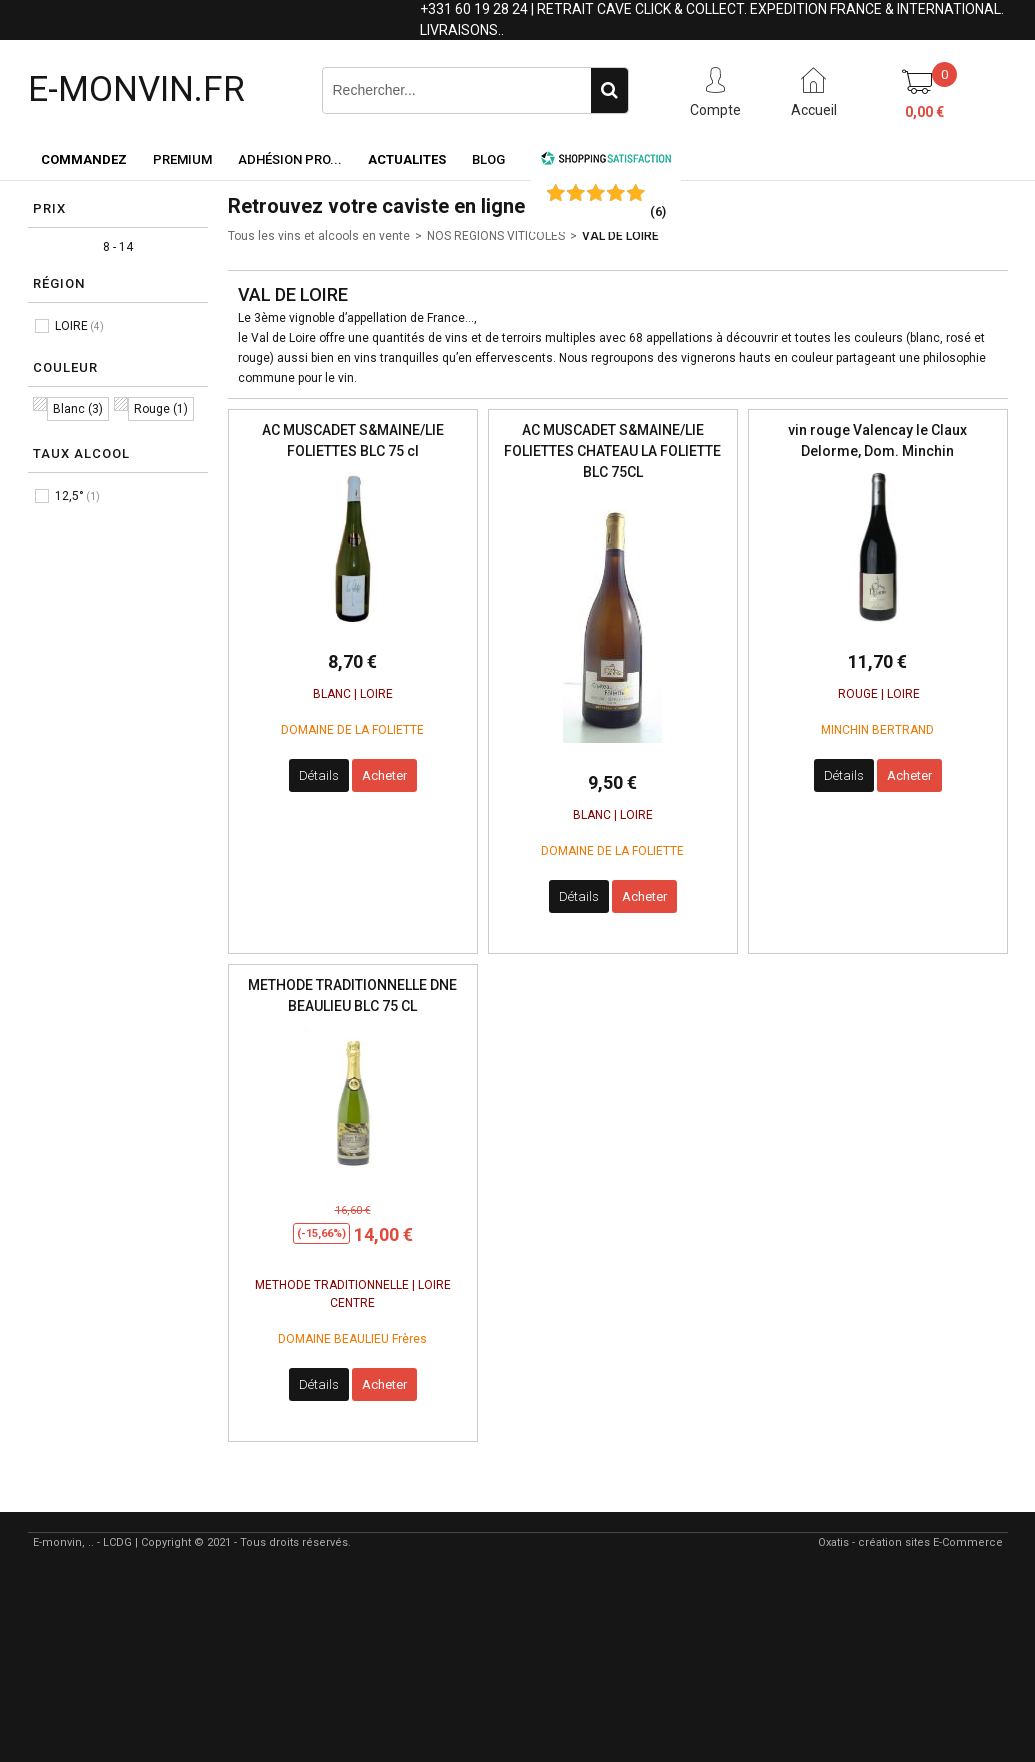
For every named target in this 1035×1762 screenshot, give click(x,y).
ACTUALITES (407, 159)
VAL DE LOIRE (620, 236)
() (658, 211)
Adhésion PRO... (290, 159)
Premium (182, 159)
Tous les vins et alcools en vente (319, 236)
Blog (488, 159)
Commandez (84, 159)
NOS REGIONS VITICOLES (496, 236)
